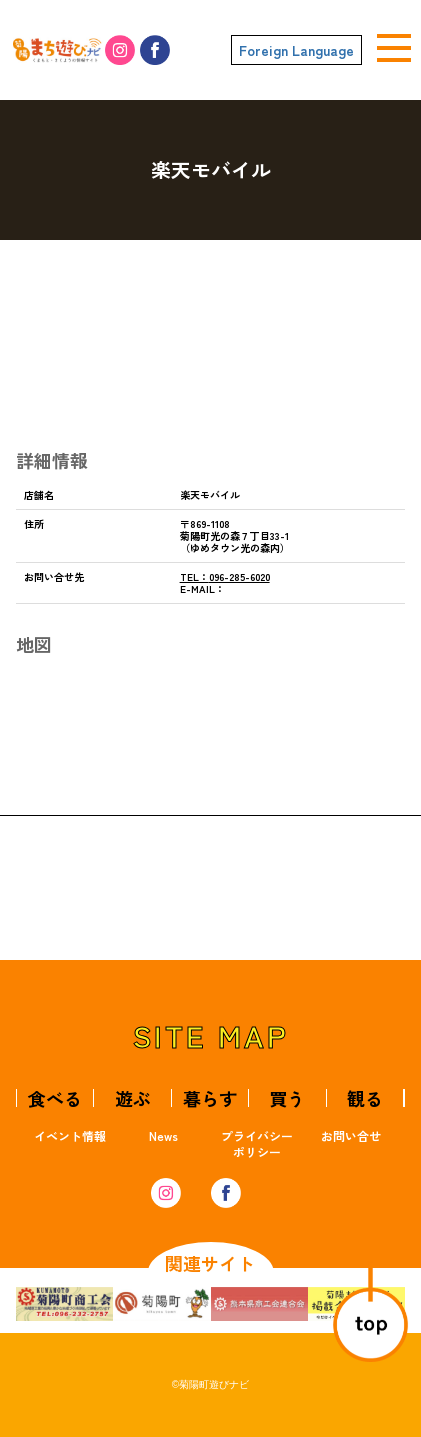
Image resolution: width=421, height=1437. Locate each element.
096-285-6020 (225, 576)
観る (365, 1098)
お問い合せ (351, 1135)
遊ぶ (133, 1098)
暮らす (210, 1098)
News (163, 1135)
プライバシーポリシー (257, 1143)
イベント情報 (70, 1135)
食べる (55, 1098)
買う (287, 1098)
